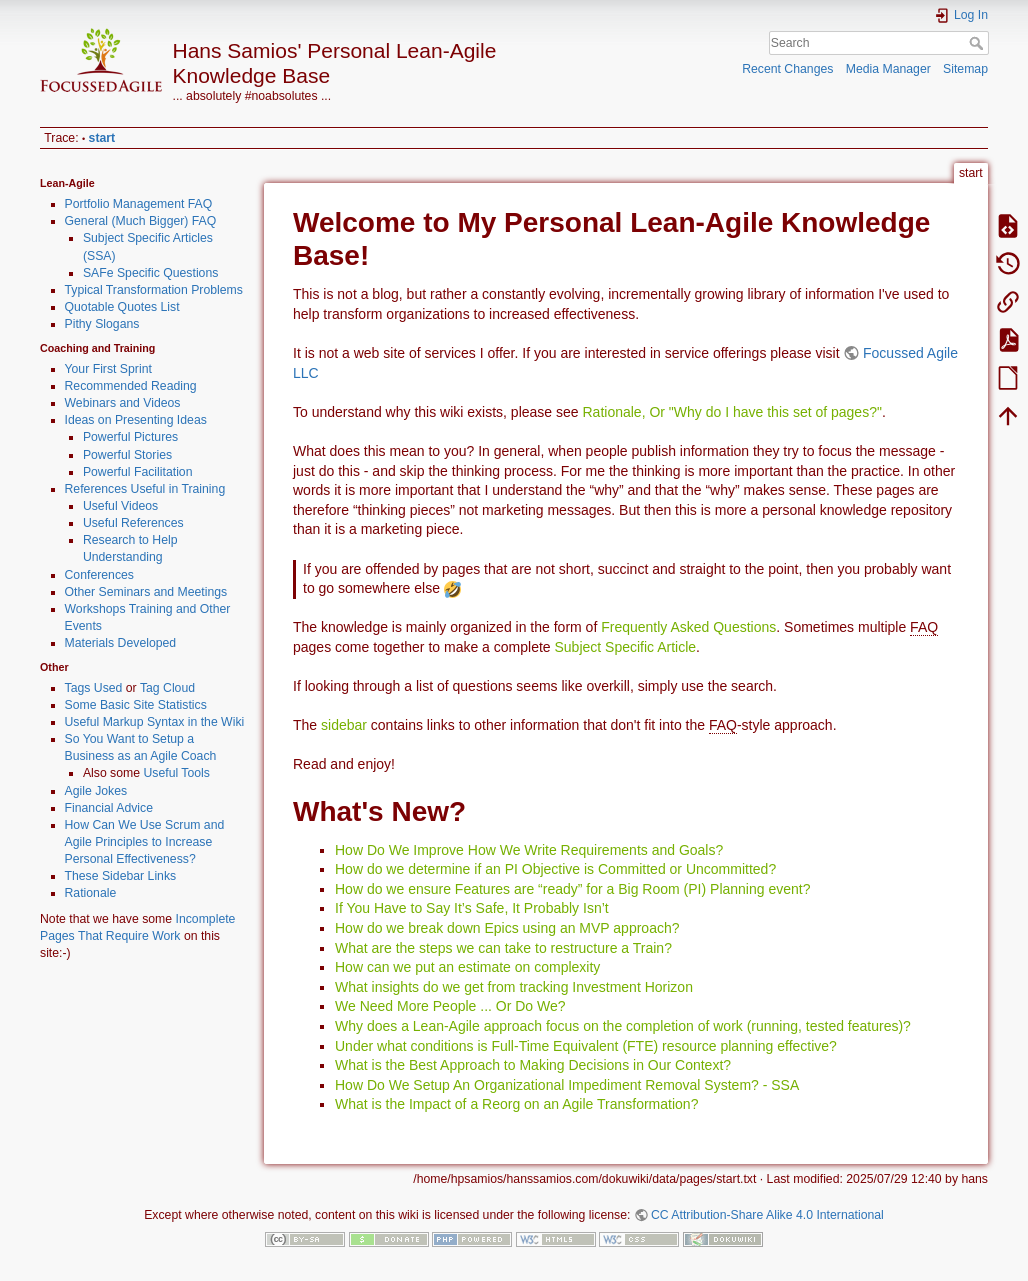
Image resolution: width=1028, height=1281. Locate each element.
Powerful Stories (127, 455)
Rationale (91, 893)
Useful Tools (176, 773)
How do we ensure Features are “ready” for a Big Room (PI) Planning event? (572, 889)
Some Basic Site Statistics (136, 705)
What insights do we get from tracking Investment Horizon (514, 987)
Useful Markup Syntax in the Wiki (155, 722)
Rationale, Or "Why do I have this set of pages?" (731, 412)
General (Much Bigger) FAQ (141, 221)
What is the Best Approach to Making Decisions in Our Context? (533, 1065)
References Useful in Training (145, 489)
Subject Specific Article (625, 647)
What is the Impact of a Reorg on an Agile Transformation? (516, 1104)
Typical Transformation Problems (154, 290)
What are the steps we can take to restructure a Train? (503, 948)
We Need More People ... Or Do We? (450, 1006)
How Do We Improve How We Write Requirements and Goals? (529, 850)
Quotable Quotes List (122, 307)
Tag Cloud (167, 688)
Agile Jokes (96, 791)
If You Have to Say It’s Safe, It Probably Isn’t (472, 908)
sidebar (344, 725)
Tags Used (94, 688)
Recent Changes (787, 69)
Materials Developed (121, 643)
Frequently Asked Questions (688, 627)
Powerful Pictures (130, 437)
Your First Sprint (108, 369)
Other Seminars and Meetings (146, 592)
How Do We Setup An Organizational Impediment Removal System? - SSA (567, 1085)
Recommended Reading (131, 386)
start (102, 138)
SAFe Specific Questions (151, 273)
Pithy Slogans (102, 324)
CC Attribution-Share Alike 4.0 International (767, 1215)
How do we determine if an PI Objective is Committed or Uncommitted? (555, 869)
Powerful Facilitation (138, 472)
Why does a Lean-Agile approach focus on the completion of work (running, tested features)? (623, 1026)
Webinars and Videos (123, 403)
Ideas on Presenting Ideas (136, 420)
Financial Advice (109, 808)
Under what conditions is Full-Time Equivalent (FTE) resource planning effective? (586, 1046)
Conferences (99, 575)
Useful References (133, 523)
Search (978, 43)
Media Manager (888, 69)
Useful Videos (120, 506)
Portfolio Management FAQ (139, 204)
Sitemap (965, 69)
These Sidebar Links (121, 876)
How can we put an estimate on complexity (467, 967)
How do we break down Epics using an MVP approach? (507, 928)
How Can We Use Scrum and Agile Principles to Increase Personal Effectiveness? (145, 842)
